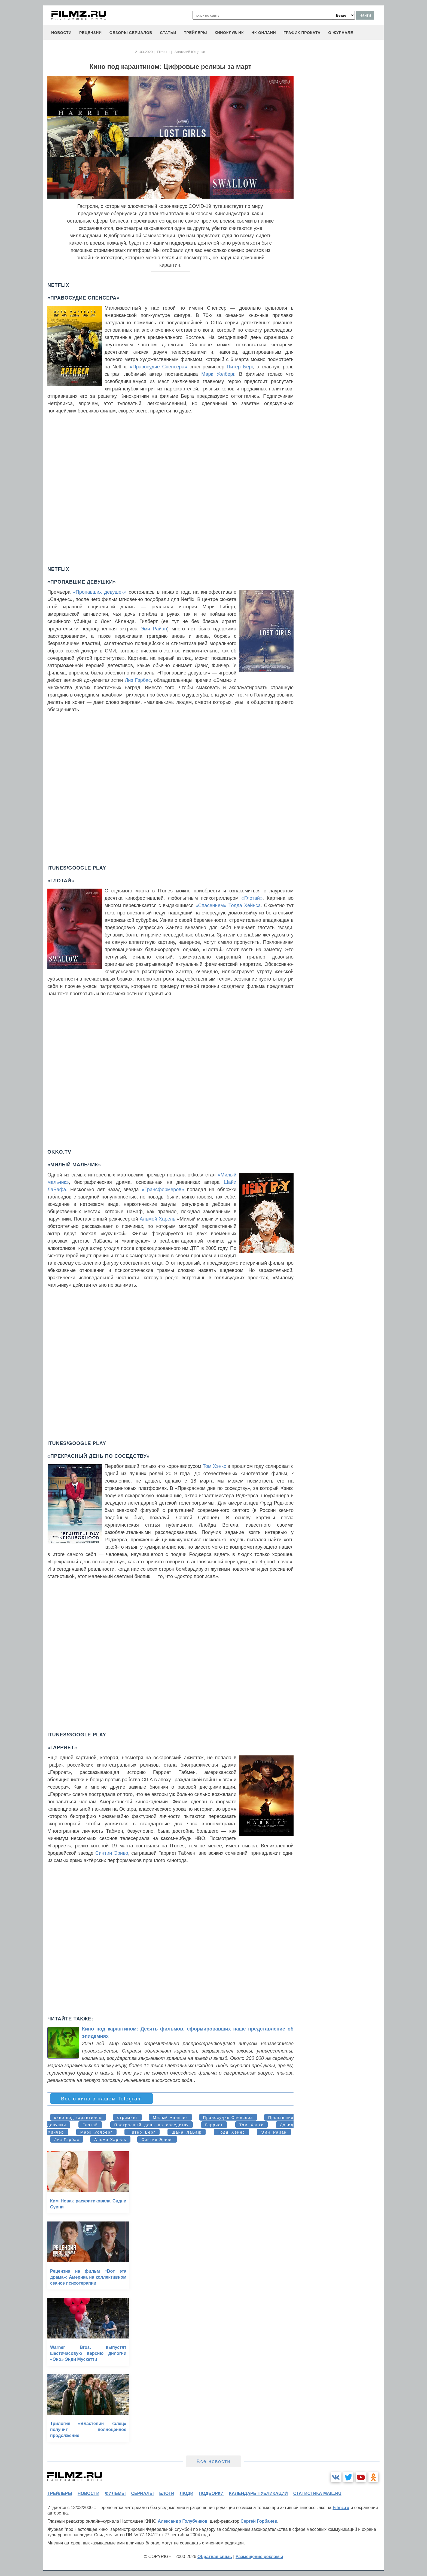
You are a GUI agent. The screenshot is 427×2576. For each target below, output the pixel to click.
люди (186, 2493)
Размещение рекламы (259, 2556)
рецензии (90, 32)
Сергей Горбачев (258, 2521)
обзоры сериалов (130, 32)
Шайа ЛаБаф (187, 2132)
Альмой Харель (157, 1219)
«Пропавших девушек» (99, 592)
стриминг (127, 2117)
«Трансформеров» (163, 1189)
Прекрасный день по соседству (151, 2125)
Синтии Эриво (111, 1853)
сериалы (142, 2493)
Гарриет (214, 2125)
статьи (168, 32)
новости (61, 32)
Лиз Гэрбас (138, 680)
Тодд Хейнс (231, 2132)
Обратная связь (214, 2556)
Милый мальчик (170, 2117)
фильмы (115, 2493)
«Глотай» (252, 898)
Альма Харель (110, 2139)
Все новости (214, 2461)
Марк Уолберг (217, 374)
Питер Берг (240, 366)
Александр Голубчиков (183, 2521)
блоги (166, 2493)
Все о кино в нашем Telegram (101, 2099)
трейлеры (195, 32)
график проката (302, 32)
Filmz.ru (163, 52)
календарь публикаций (258, 2493)
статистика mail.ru (317, 2493)
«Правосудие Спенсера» (158, 366)
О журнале (340, 32)
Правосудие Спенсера (228, 2117)
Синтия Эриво (157, 2139)
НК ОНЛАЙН (263, 32)
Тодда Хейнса (244, 905)
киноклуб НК (229, 32)
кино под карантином (78, 2117)
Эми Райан (154, 628)
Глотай (90, 2125)
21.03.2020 (144, 52)
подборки (211, 2493)
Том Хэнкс (215, 1466)
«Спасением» (211, 905)
